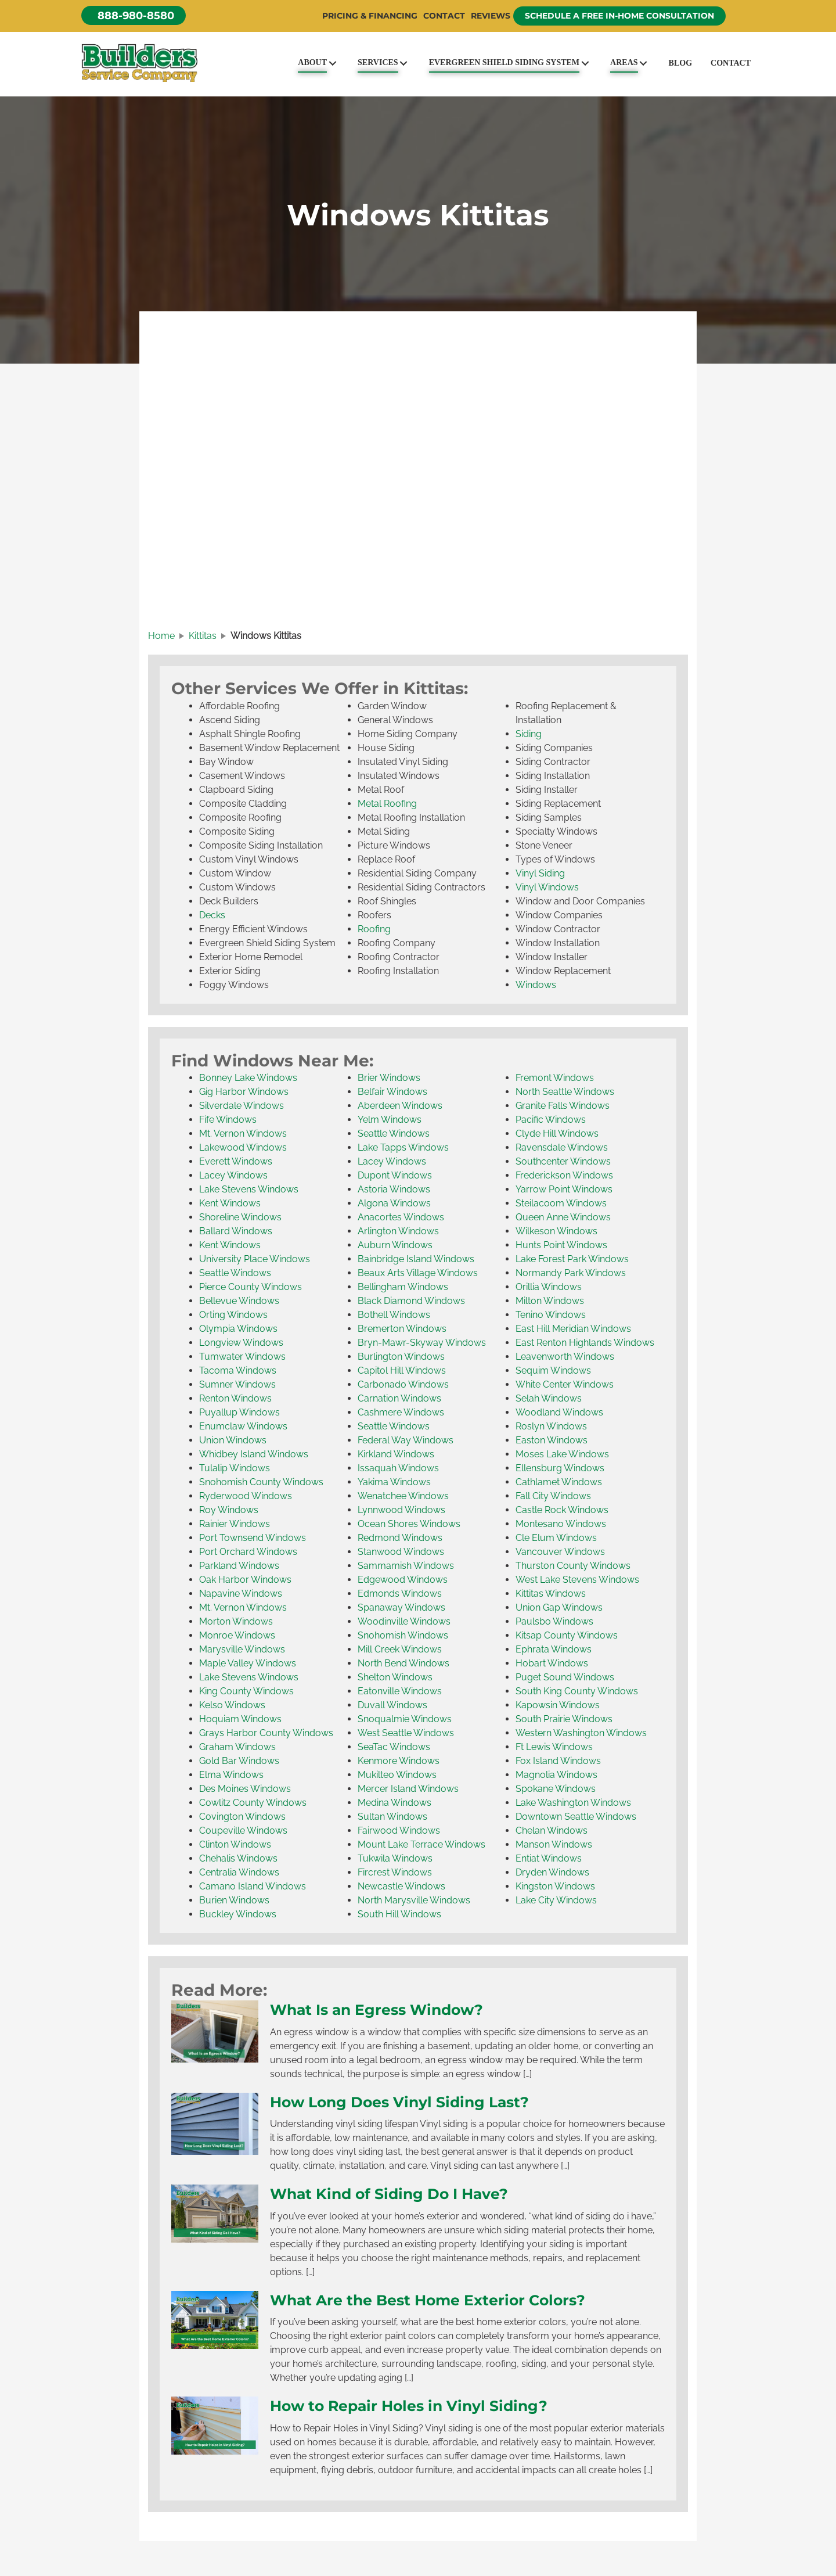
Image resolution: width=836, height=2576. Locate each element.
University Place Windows (254, 1258)
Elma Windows (231, 1774)
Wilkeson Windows (556, 1231)
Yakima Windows (394, 1482)
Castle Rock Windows (562, 1509)
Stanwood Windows (401, 1551)
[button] (133, 15)
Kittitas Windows (551, 1593)
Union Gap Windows (559, 1607)
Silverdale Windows (241, 1105)
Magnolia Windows (556, 1774)
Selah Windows (549, 1398)
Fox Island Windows (558, 1760)
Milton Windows (550, 1300)
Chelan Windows (552, 1830)
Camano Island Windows (252, 1886)
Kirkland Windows (396, 1454)
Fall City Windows (553, 1495)
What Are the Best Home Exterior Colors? (427, 2300)
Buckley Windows (237, 1914)
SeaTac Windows (394, 1746)
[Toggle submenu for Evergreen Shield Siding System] (585, 63)
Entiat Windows (549, 1858)
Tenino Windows (551, 1314)
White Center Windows (565, 1384)
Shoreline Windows (240, 1217)
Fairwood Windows (399, 1830)
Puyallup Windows (239, 1412)
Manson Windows (554, 1844)
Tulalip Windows (234, 1468)
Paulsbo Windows (554, 1621)
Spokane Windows (556, 1788)
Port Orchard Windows (248, 1551)
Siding (529, 733)
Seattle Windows (235, 1272)
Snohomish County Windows (261, 1482)
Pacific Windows (551, 1119)
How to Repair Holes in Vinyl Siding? (408, 2406)
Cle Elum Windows (556, 1537)
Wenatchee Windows (403, 1495)
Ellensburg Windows (560, 1468)
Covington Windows (242, 1816)
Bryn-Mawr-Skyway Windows (422, 1342)
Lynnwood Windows (401, 1509)
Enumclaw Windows (243, 1426)
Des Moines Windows (245, 1788)
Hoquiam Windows (240, 1718)
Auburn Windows (395, 1245)
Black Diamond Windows (411, 1300)
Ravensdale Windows (562, 1147)
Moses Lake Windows (562, 1454)
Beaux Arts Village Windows (418, 1272)
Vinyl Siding (540, 873)
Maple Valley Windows (247, 1663)
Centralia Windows (239, 1872)
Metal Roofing (387, 803)
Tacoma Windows (237, 1370)
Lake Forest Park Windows (572, 1258)
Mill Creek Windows (400, 1649)
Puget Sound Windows (565, 1677)
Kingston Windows (555, 1886)
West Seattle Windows (406, 1732)
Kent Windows (230, 1203)
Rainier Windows (234, 1523)
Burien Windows (234, 1900)
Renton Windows (235, 1398)
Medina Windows (394, 1802)
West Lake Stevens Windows (577, 1579)
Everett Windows (235, 1161)
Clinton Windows (235, 1844)
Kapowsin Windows (558, 1705)
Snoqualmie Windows (405, 1718)
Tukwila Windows (395, 1858)
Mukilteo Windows (397, 1774)
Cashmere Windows (401, 1412)
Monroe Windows (237, 1635)
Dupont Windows (395, 1175)
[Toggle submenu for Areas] (643, 63)
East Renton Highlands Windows (585, 1342)
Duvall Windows (392, 1705)
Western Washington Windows (581, 1732)
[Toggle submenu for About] (332, 63)
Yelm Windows (389, 1119)
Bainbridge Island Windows (416, 1258)
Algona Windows (394, 1203)
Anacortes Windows (401, 1217)
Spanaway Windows (401, 1607)
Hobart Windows (552, 1663)
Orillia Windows (549, 1286)
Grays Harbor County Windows (266, 1732)
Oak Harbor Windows (245, 1579)
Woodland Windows (559, 1412)
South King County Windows (577, 1691)
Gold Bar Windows (239, 1760)
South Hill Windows (399, 1914)
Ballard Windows (235, 1231)
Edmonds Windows (400, 1593)
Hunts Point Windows (561, 1245)
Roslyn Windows (551, 1426)
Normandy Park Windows (571, 1272)
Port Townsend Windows (252, 1537)
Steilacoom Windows (561, 1203)
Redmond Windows (400, 1537)
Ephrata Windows (554, 1649)
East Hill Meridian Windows (573, 1328)
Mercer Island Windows (408, 1788)
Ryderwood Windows (245, 1495)
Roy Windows (228, 1509)
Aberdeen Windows (400, 1105)
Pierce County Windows (250, 1286)
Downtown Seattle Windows (576, 1816)
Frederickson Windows (564, 1175)
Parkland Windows (239, 1565)
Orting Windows (233, 1314)
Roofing (374, 929)
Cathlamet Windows (559, 1482)
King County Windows (246, 1691)
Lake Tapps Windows (403, 1147)
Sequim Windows (553, 1370)
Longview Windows (241, 1342)
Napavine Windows (240, 1593)
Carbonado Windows (403, 1384)
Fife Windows (228, 1119)
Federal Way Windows (405, 1440)
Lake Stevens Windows (248, 1189)
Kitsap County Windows (567, 1635)
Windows (536, 984)
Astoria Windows (394, 1189)
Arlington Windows (398, 1231)
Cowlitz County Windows (253, 1802)
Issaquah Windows (398, 1468)
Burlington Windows (401, 1356)
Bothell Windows (394, 1314)
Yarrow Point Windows (564, 1189)
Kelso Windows (232, 1705)
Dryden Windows (552, 1872)
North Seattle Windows (565, 1091)
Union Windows (232, 1440)
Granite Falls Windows (563, 1105)
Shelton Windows (395, 1677)
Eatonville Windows (400, 1691)
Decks (212, 915)
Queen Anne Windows (563, 1217)
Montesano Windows (561, 1523)
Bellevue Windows (239, 1300)
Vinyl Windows (547, 887)
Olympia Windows (238, 1328)
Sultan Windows (392, 1816)
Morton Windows (236, 1621)
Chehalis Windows (238, 1858)
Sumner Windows (237, 1384)
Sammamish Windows (406, 1565)
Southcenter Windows (563, 1161)
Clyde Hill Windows (557, 1133)
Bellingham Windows (403, 1286)
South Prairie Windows (564, 1718)
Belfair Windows (392, 1091)
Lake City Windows (556, 1900)
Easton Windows (552, 1440)
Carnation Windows (399, 1398)
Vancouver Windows (560, 1551)
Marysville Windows (242, 1649)
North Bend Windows (403, 1663)
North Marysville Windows (414, 1900)
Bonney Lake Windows (248, 1077)
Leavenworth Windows (565, 1356)
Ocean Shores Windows (409, 1523)
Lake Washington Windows (573, 1802)
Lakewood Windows (243, 1147)
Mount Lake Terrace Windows (421, 1844)
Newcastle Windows (401, 1886)
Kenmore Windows (398, 1760)
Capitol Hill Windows (402, 1370)
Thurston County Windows (573, 1565)
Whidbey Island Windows (253, 1454)
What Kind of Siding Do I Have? (389, 2194)
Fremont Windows (555, 1077)
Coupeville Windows (243, 1830)
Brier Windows (389, 1077)
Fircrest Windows (395, 1872)
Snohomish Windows (403, 1635)
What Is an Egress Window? (376, 2009)
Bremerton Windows (402, 1328)
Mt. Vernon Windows (243, 1133)
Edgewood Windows (403, 1579)
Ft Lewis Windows (554, 1746)
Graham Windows (237, 1746)
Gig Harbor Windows (244, 1091)
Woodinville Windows (404, 1621)
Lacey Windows (233, 1175)
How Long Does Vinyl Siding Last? (399, 2102)
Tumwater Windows (242, 1356)
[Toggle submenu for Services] (404, 63)
